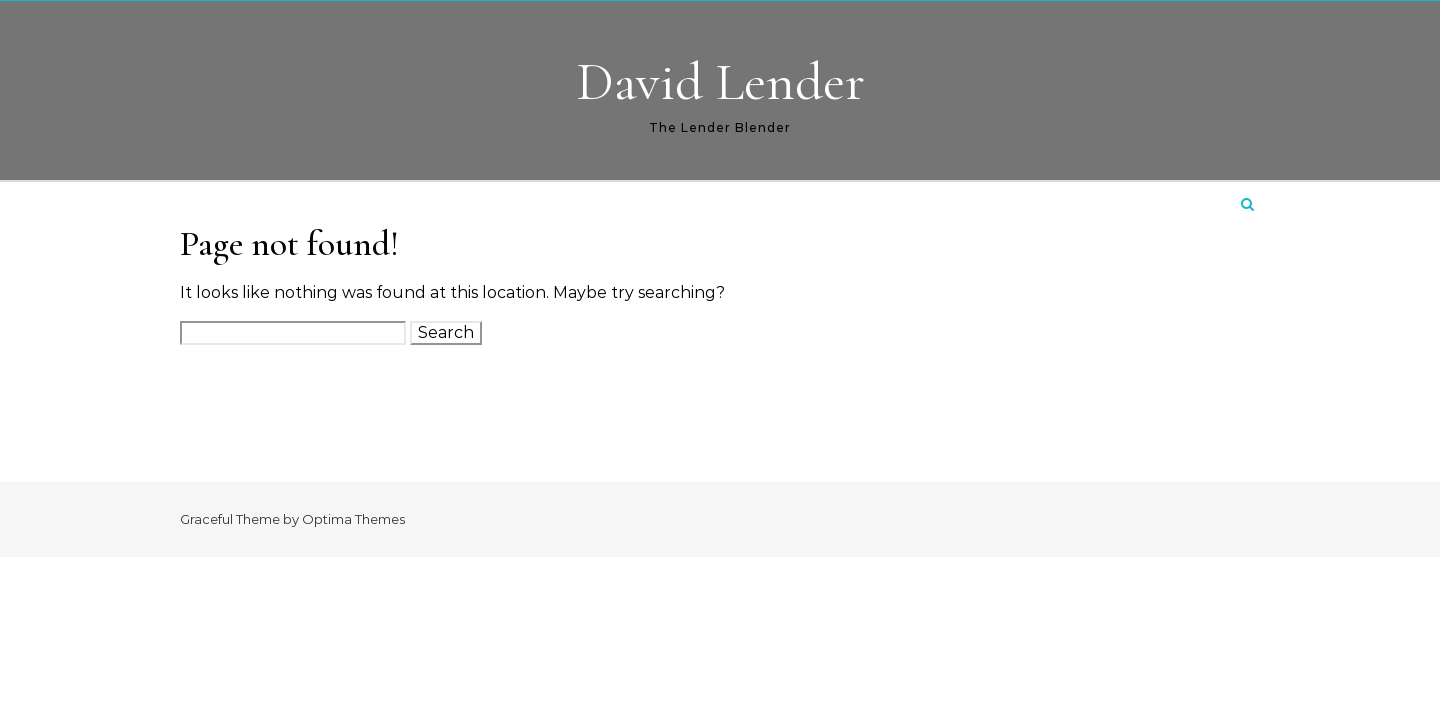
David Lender (720, 81)
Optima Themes (353, 519)
